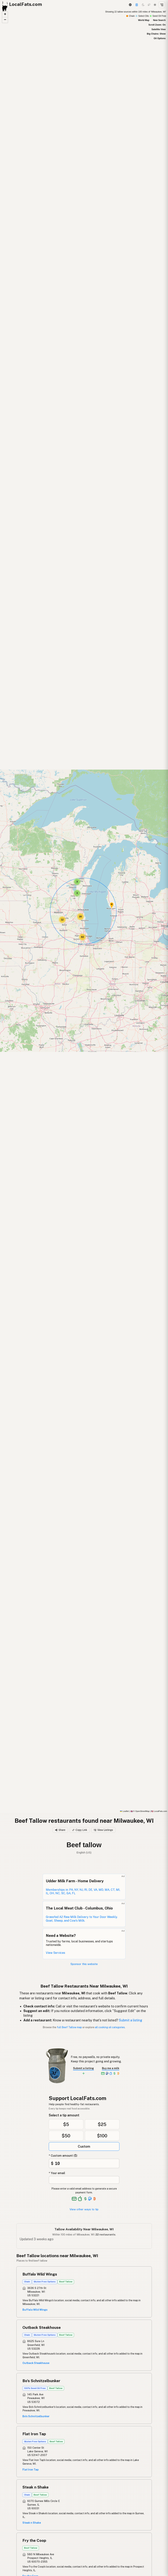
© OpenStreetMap (140, 1811)
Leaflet (124, 1811)
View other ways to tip (84, 2209)
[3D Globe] (130, 5)
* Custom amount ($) (63, 2155)
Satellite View (159, 29)
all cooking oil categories (110, 2027)
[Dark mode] (143, 5)
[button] (77, 881)
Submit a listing (130, 2020)
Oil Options (160, 38)
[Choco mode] (149, 5)
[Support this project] (137, 5)
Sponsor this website (84, 1964)
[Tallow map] (84, 911)
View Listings (103, 1829)
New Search (159, 20)
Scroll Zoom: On (157, 25)
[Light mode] (155, 5)
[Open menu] (161, 4)
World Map (143, 20)
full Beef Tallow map (69, 2027)
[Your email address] (84, 2180)
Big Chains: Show (156, 34)
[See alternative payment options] (90, 2199)
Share (60, 1829)
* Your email (57, 2173)
